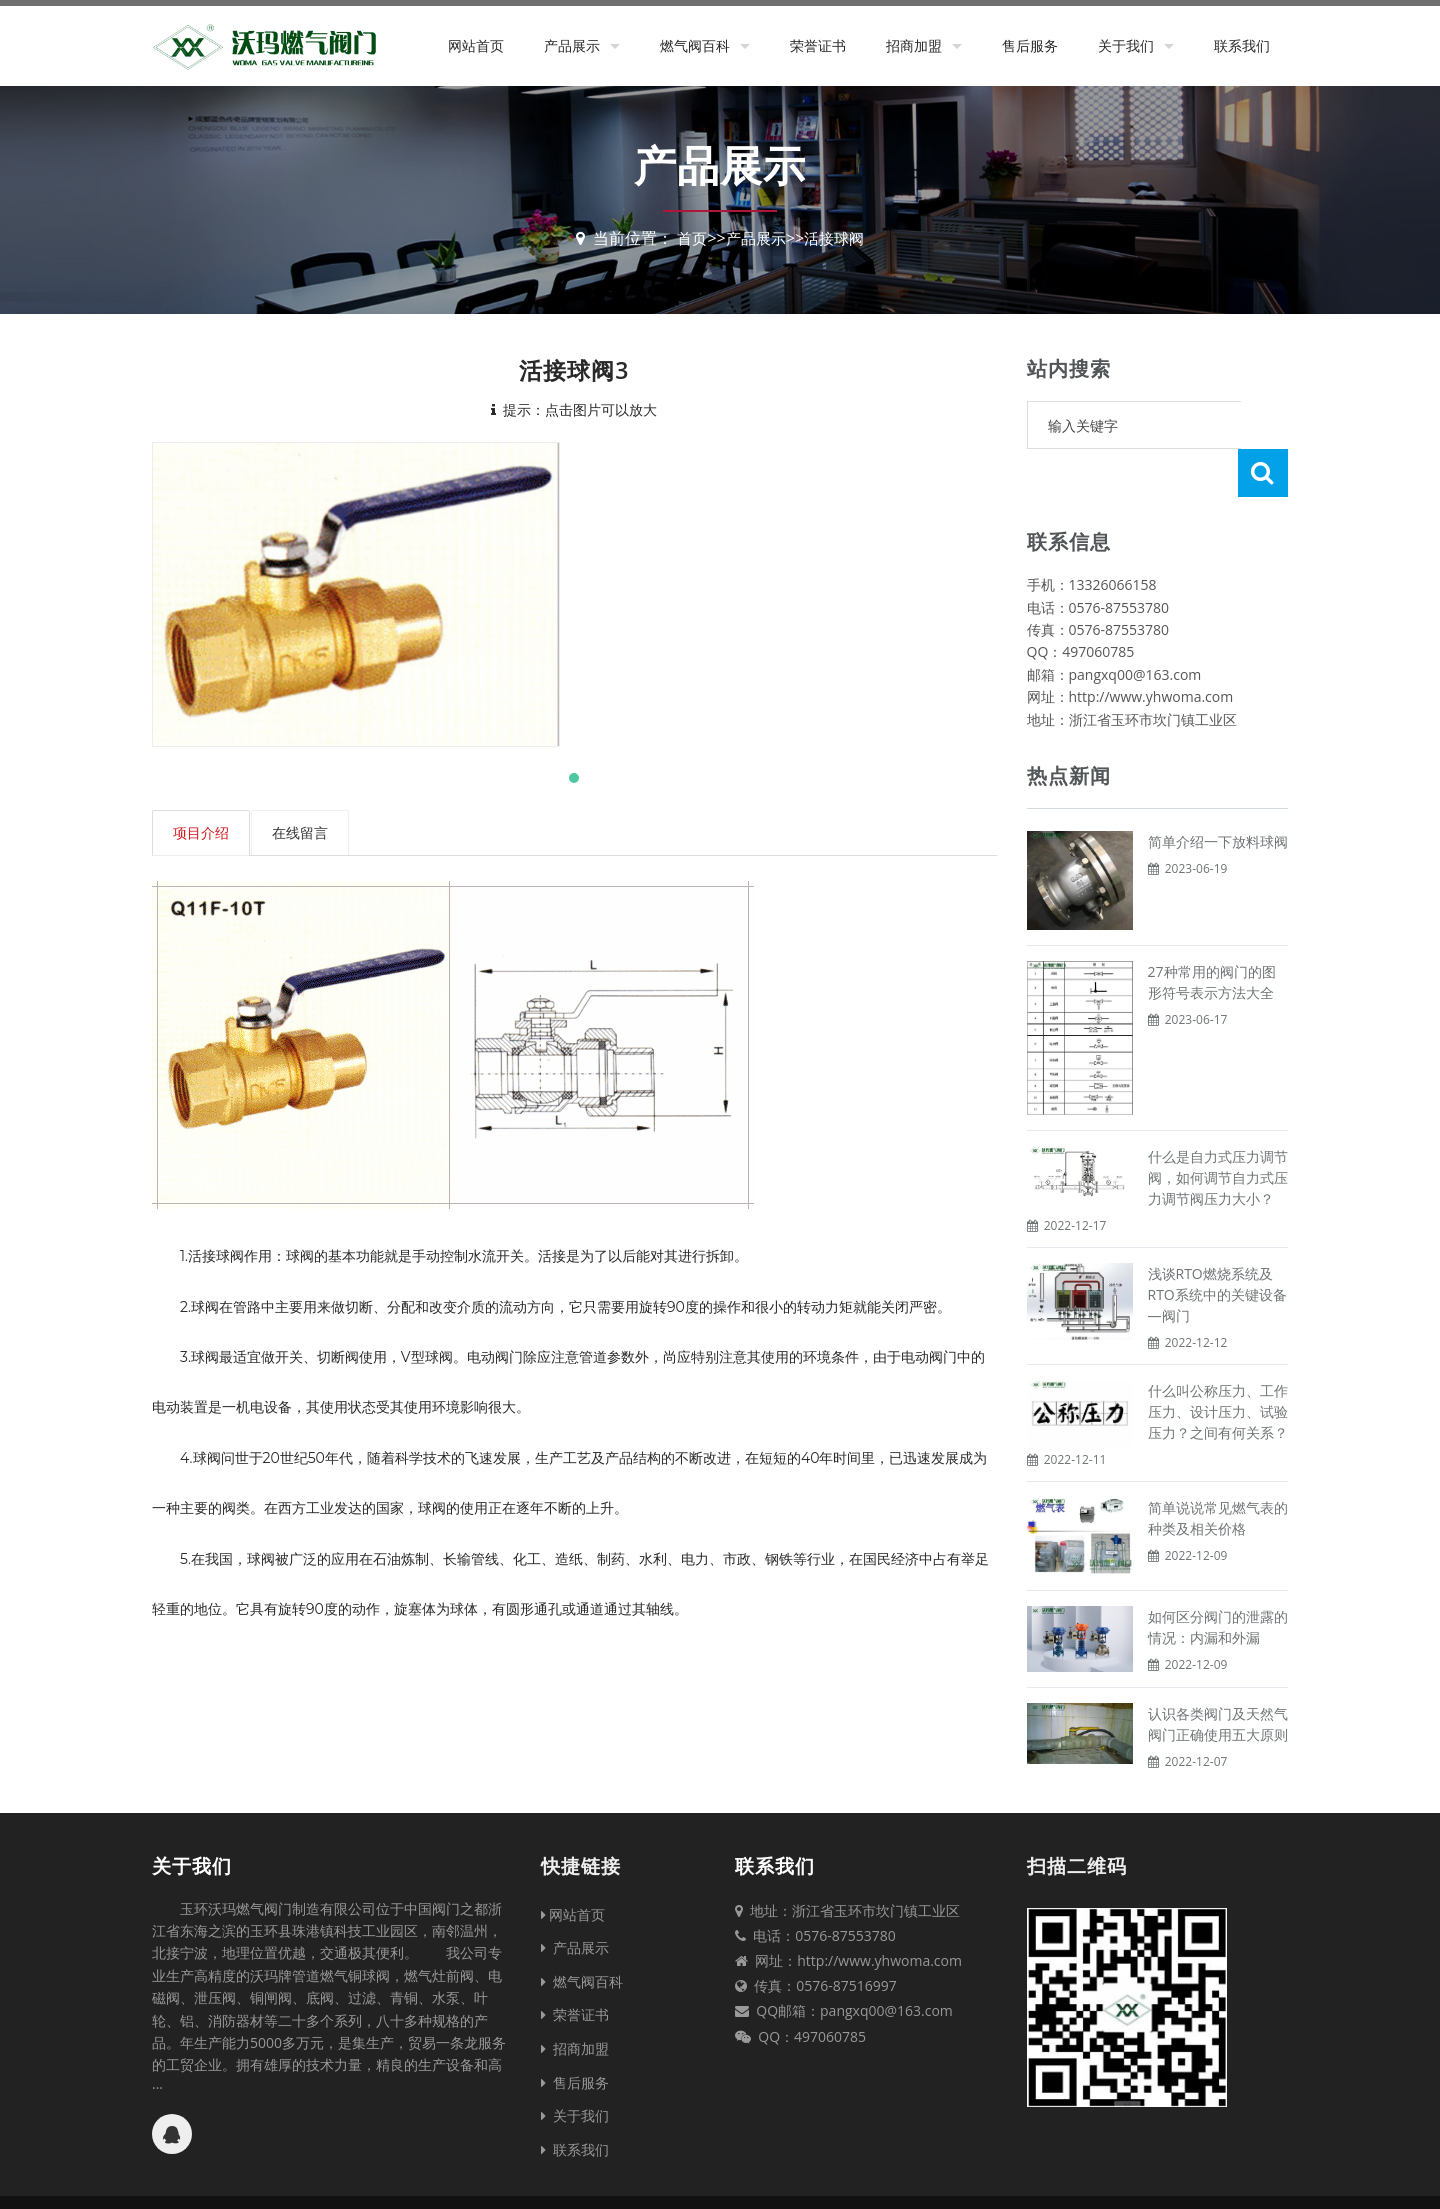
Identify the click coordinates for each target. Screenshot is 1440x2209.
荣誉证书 (818, 45)
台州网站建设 (969, 2178)
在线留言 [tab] (301, 832)
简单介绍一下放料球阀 (1218, 793)
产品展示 (572, 45)
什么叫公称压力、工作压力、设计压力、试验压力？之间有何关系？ (1218, 1363)
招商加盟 (914, 45)
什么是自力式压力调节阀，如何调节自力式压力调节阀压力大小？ (1218, 1129)
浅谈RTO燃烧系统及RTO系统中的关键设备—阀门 (1217, 1246)
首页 (688, 238)
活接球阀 (837, 238)
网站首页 (476, 45)
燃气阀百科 (695, 45)
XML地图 (895, 2178)
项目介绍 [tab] (201, 832)
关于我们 (1126, 45)
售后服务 (1030, 45)
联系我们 (1242, 45)
